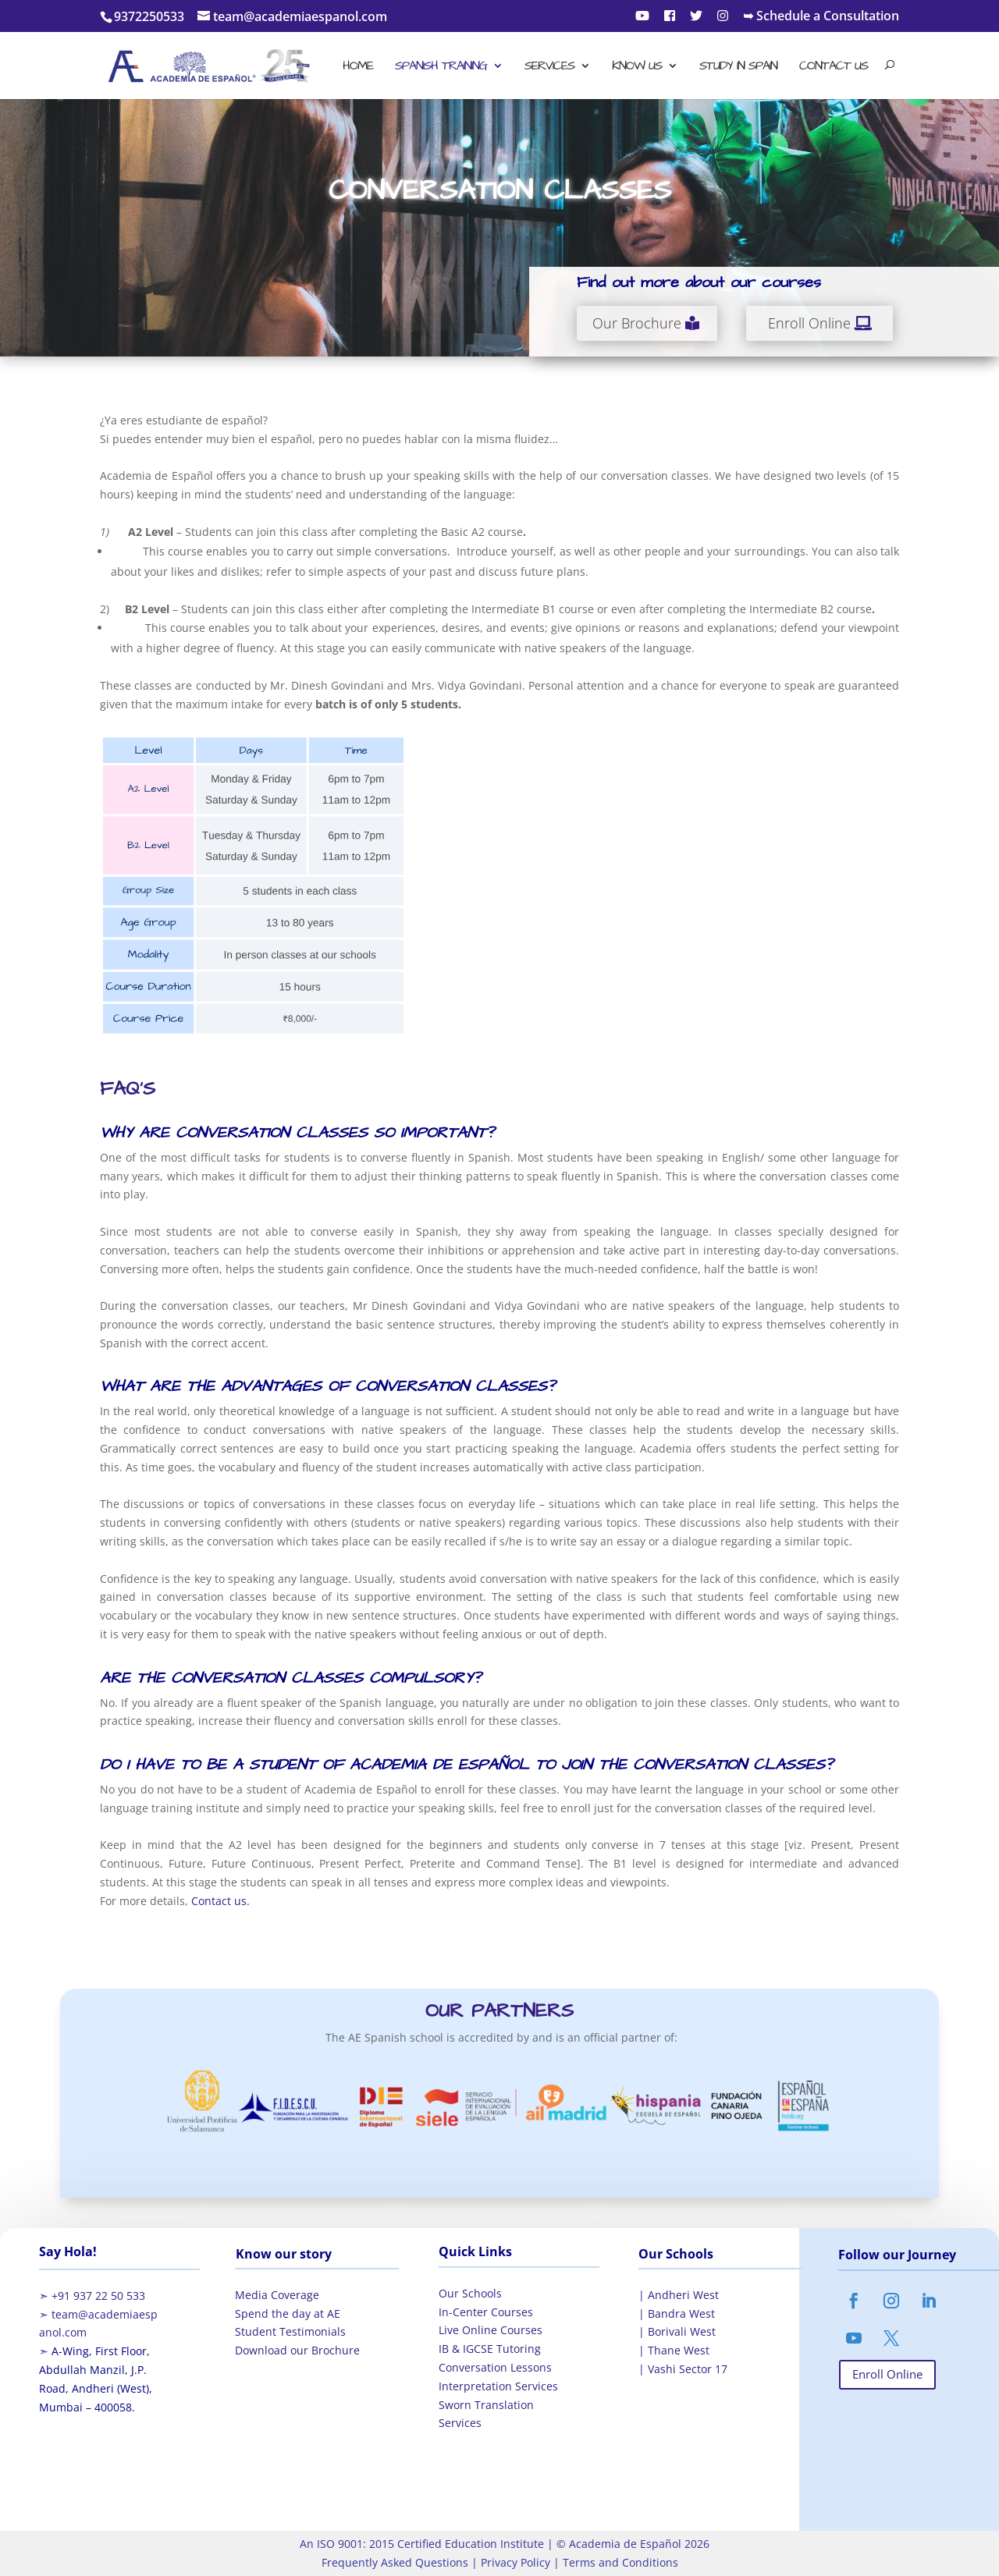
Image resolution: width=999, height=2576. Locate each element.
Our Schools (470, 2293)
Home (358, 67)
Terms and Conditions (619, 2562)
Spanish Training (441, 67)
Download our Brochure (297, 2350)
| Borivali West (677, 2331)
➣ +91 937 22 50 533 (92, 2295)
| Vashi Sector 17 (682, 2368)
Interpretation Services (498, 2386)
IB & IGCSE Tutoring (490, 2348)
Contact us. (220, 1900)
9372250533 (149, 16)
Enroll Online (809, 323)
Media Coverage (277, 2294)
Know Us (637, 67)
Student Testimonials (290, 2331)
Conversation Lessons (495, 2367)
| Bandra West (676, 2313)
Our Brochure (636, 323)
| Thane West (673, 2350)
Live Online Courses (490, 2329)
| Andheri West (678, 2294)
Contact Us (833, 67)
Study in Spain (738, 67)
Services (549, 67)
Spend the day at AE (287, 2313)
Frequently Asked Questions (395, 2562)
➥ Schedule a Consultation (821, 16)
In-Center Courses (486, 2312)
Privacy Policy (514, 2562)
